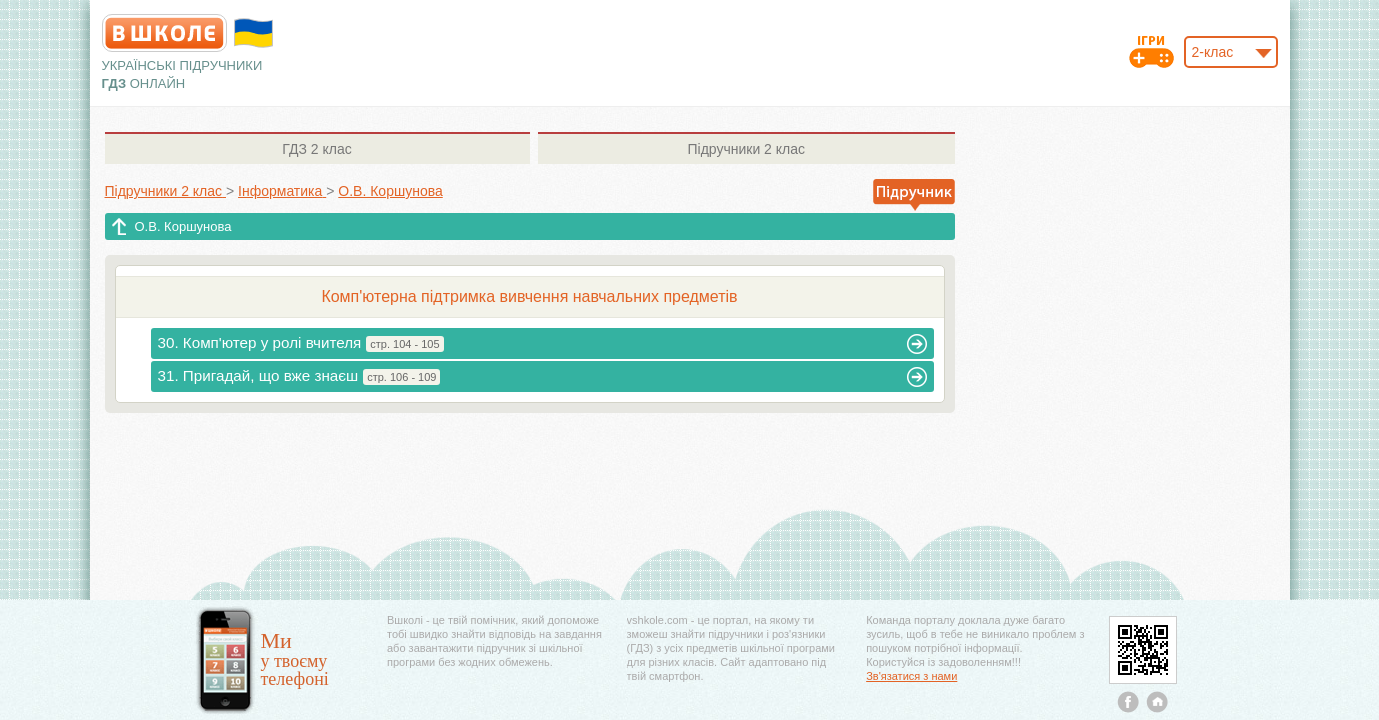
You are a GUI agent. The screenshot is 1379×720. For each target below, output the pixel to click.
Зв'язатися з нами (911, 676)
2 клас (316, 149)
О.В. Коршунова (183, 226)
